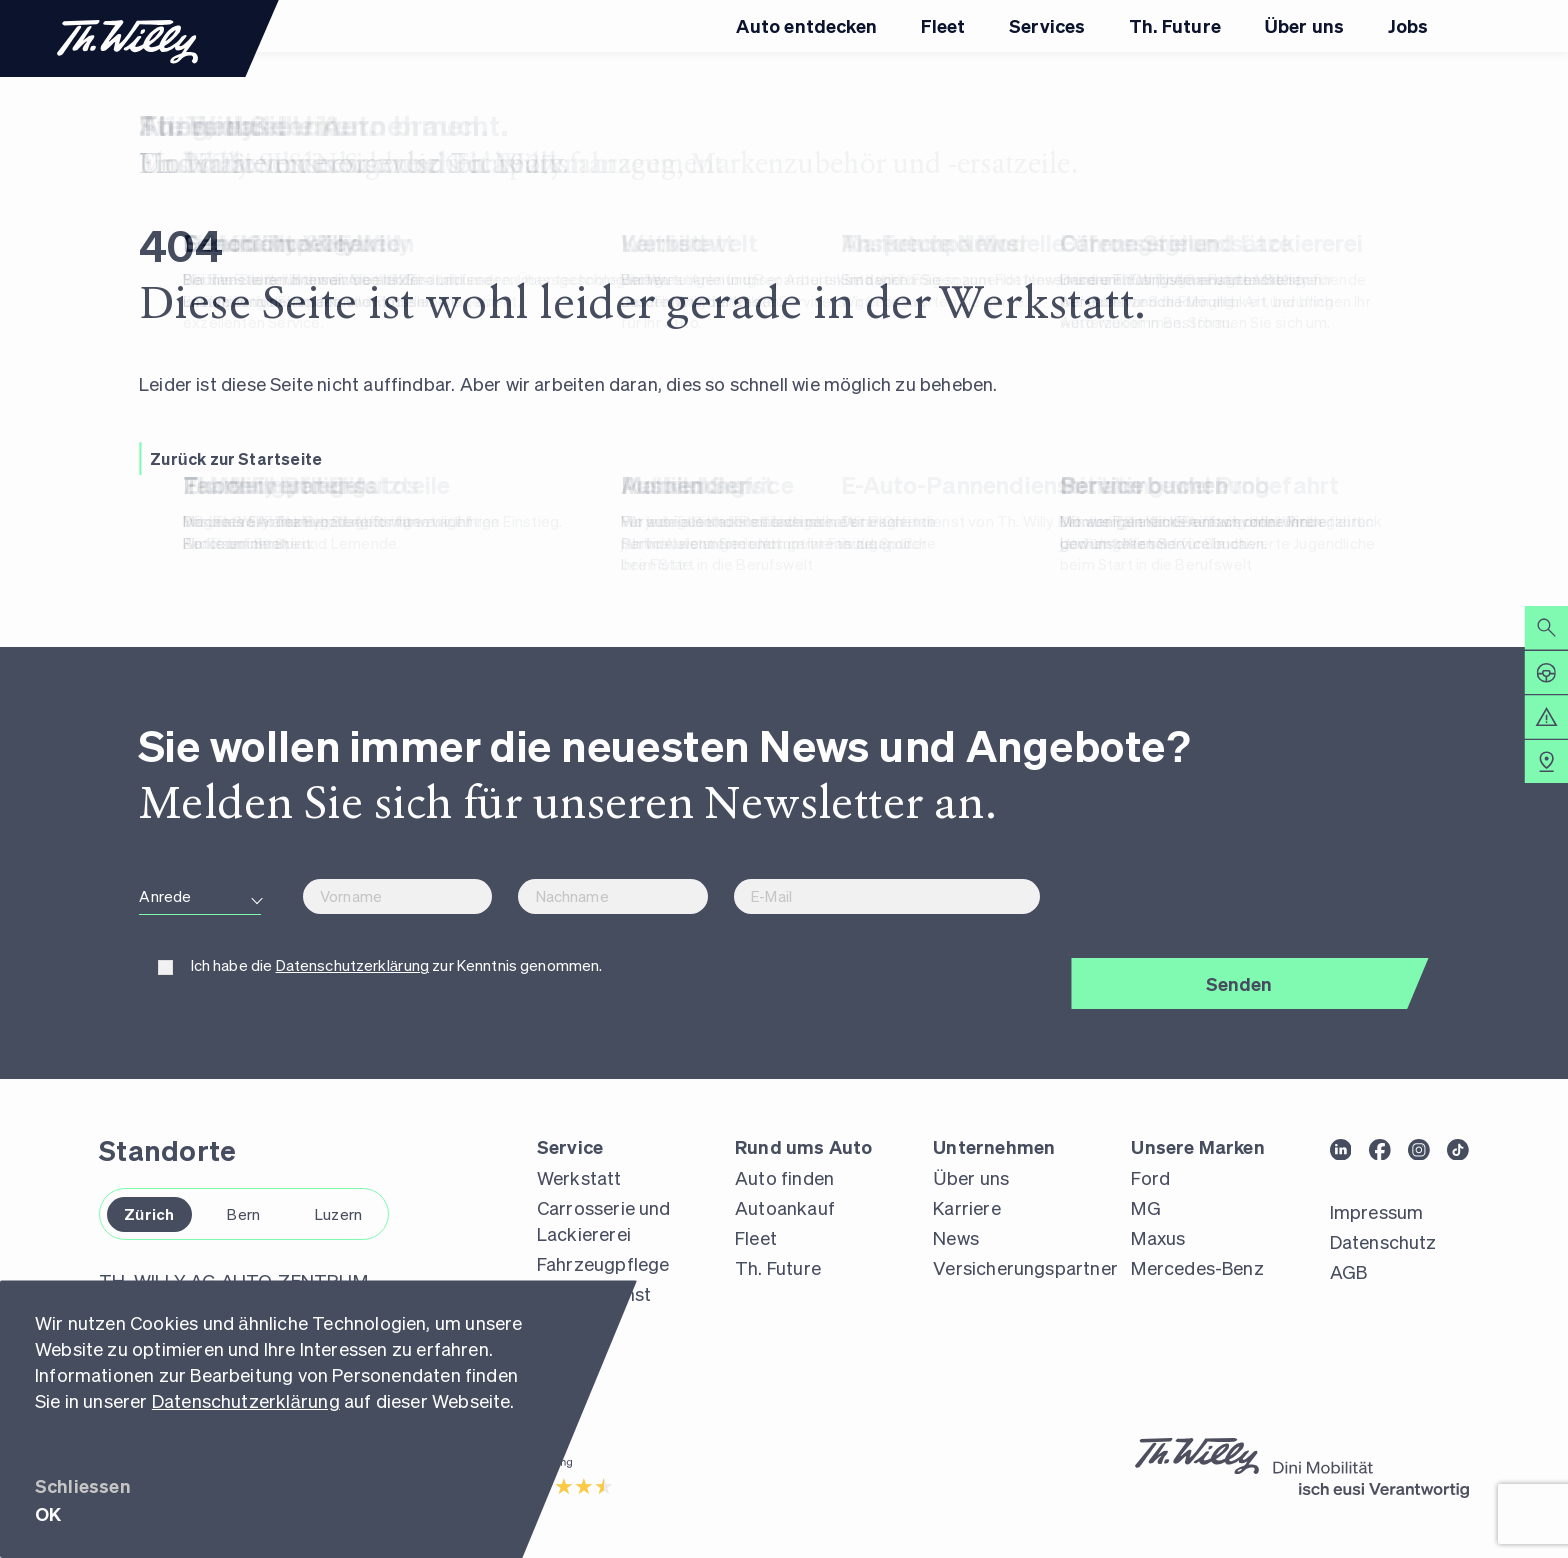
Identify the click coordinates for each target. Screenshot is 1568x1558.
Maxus (1158, 1237)
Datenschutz (1383, 1241)
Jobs (1408, 25)
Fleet (943, 25)
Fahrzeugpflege (603, 1263)
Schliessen (83, 1485)
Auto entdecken (806, 25)
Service (570, 1146)
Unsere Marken (1197, 1146)
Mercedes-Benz (1197, 1267)
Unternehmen (994, 1146)
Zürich (149, 1214)
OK (48, 1513)
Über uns (1304, 25)
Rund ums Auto (803, 1146)
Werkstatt (579, 1177)
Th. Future (1175, 25)
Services (1047, 25)
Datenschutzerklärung (246, 1400)
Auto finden (784, 1177)
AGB (1349, 1271)
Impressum (1377, 1211)
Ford (1150, 1177)
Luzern (338, 1214)
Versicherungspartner (1025, 1267)
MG (1145, 1207)
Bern (243, 1214)
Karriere (966, 1207)
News (956, 1237)
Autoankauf (785, 1207)
